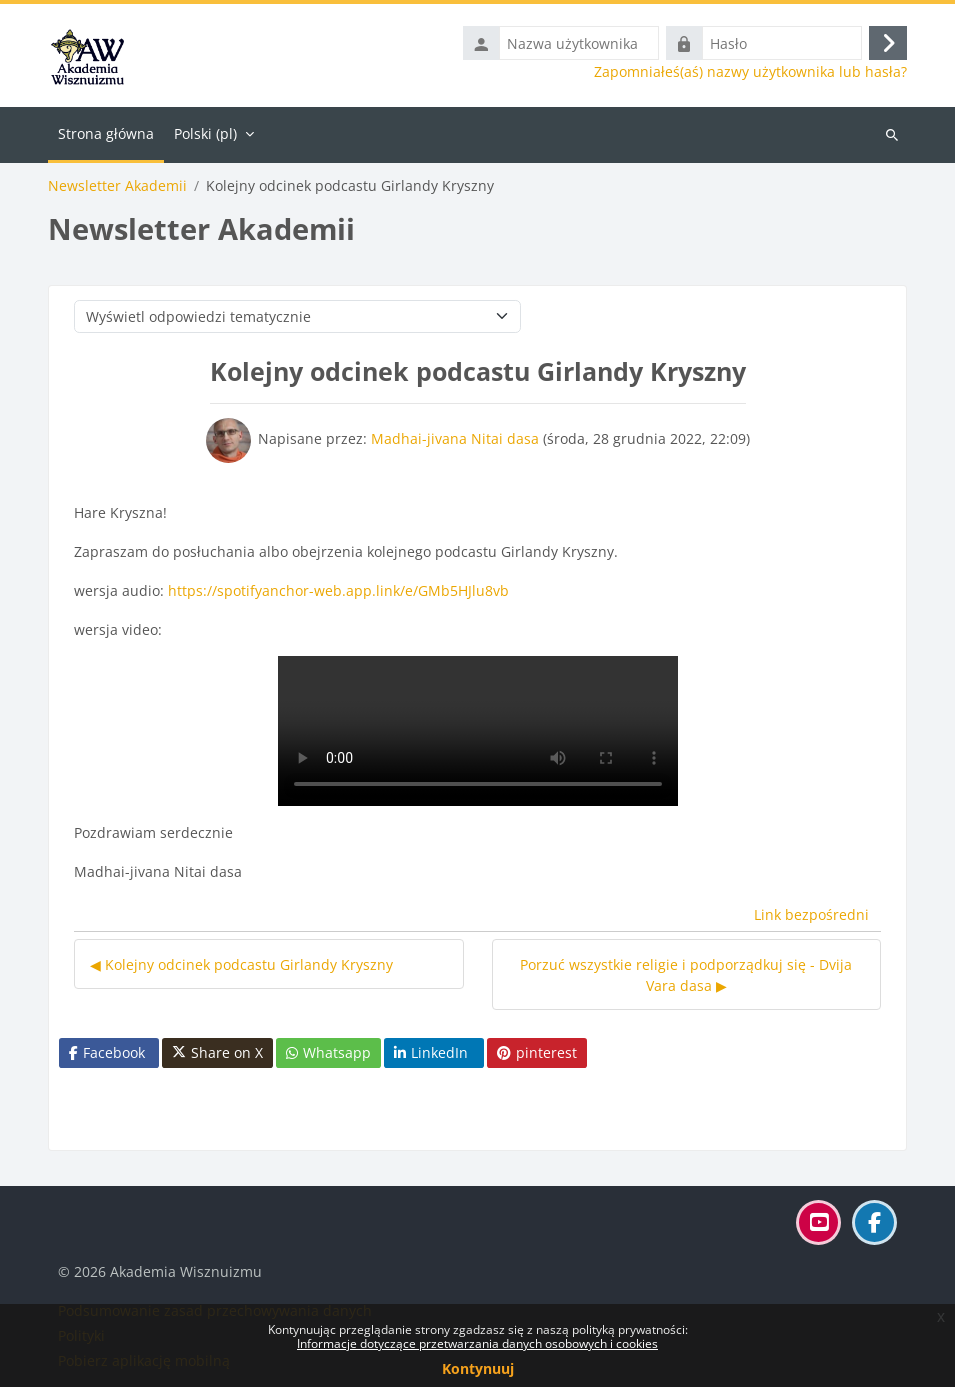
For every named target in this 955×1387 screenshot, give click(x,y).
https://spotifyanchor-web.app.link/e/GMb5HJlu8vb (338, 590)
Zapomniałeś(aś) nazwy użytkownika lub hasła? (750, 72)
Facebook (107, 1052)
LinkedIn (431, 1052)
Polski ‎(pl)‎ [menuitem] (205, 133)
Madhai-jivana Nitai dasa (455, 438)
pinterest (537, 1052)
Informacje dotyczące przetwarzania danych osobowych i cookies (477, 1343)
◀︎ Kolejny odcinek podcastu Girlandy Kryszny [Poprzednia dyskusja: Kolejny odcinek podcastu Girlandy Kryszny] (241, 964)
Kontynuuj (478, 1368)
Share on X (217, 1053)
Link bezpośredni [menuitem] (811, 914)
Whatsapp (328, 1052)
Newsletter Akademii (117, 186)
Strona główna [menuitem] (106, 133)
